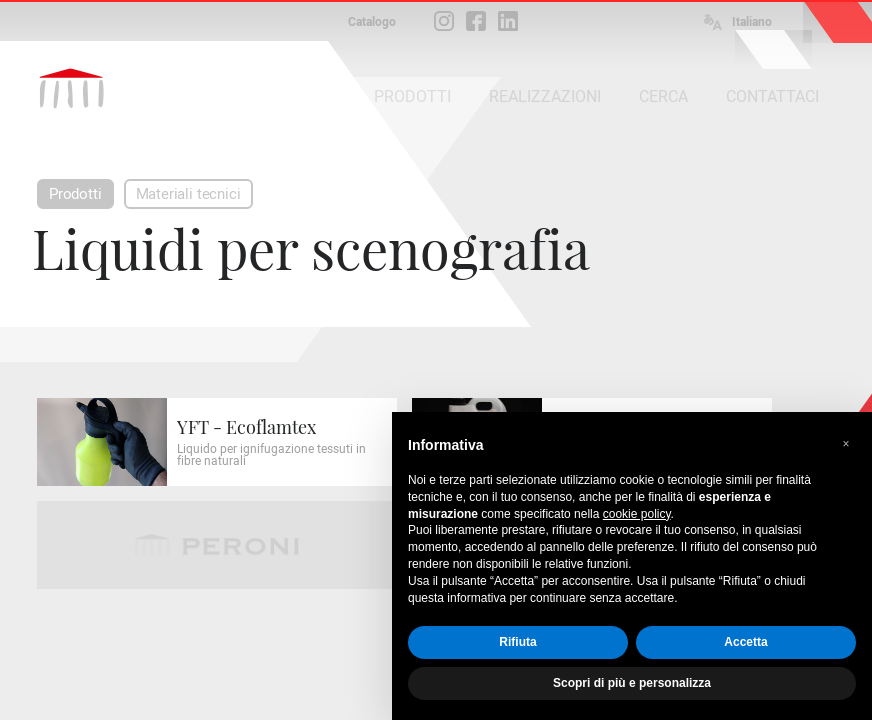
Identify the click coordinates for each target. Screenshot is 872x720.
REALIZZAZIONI (545, 96)
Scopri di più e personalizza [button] (632, 683)
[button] (846, 444)
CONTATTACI (772, 96)
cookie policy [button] (637, 514)
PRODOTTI (412, 96)
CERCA (663, 96)
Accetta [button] (745, 642)
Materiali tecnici (188, 194)
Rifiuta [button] (517, 642)
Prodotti (75, 194)
